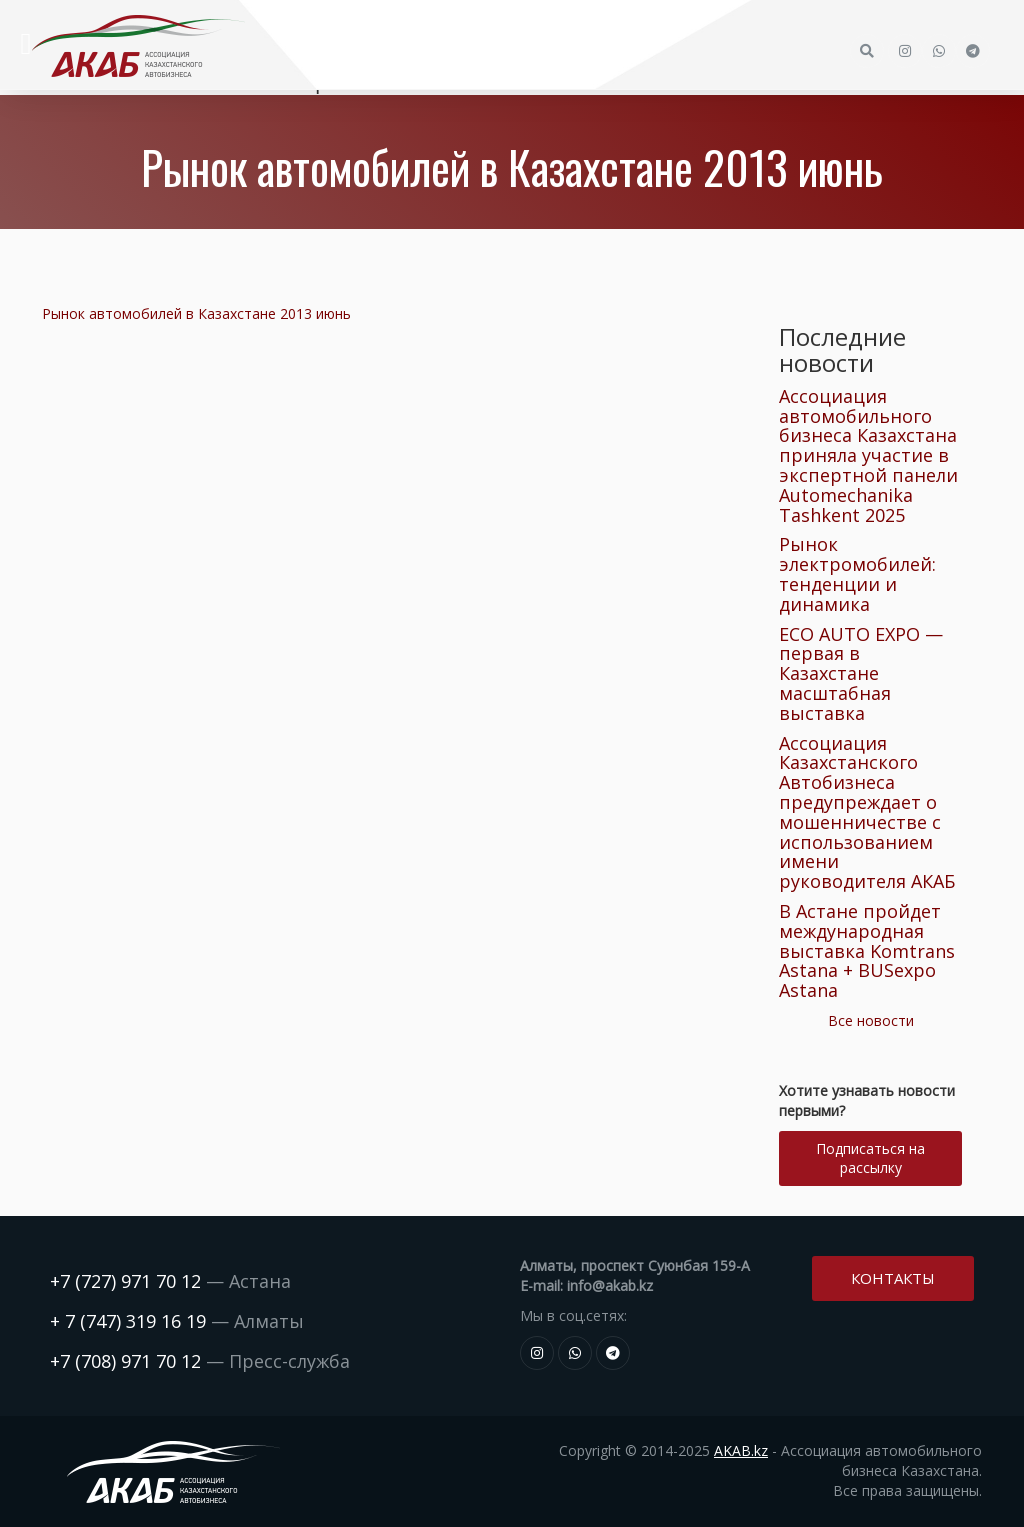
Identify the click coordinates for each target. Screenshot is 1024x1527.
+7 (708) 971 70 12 (125, 1361)
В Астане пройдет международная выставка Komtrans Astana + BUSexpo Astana (867, 950)
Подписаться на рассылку (870, 1158)
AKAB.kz (741, 1450)
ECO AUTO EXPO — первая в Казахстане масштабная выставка (861, 673)
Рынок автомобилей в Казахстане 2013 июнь (196, 313)
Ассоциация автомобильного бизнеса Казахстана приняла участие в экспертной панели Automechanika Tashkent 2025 (868, 455)
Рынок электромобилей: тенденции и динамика (857, 573)
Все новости (871, 1020)
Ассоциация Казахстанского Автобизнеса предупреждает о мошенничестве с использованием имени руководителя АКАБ (867, 812)
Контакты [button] (893, 1278)
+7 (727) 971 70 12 (125, 1281)
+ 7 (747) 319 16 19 (128, 1321)
